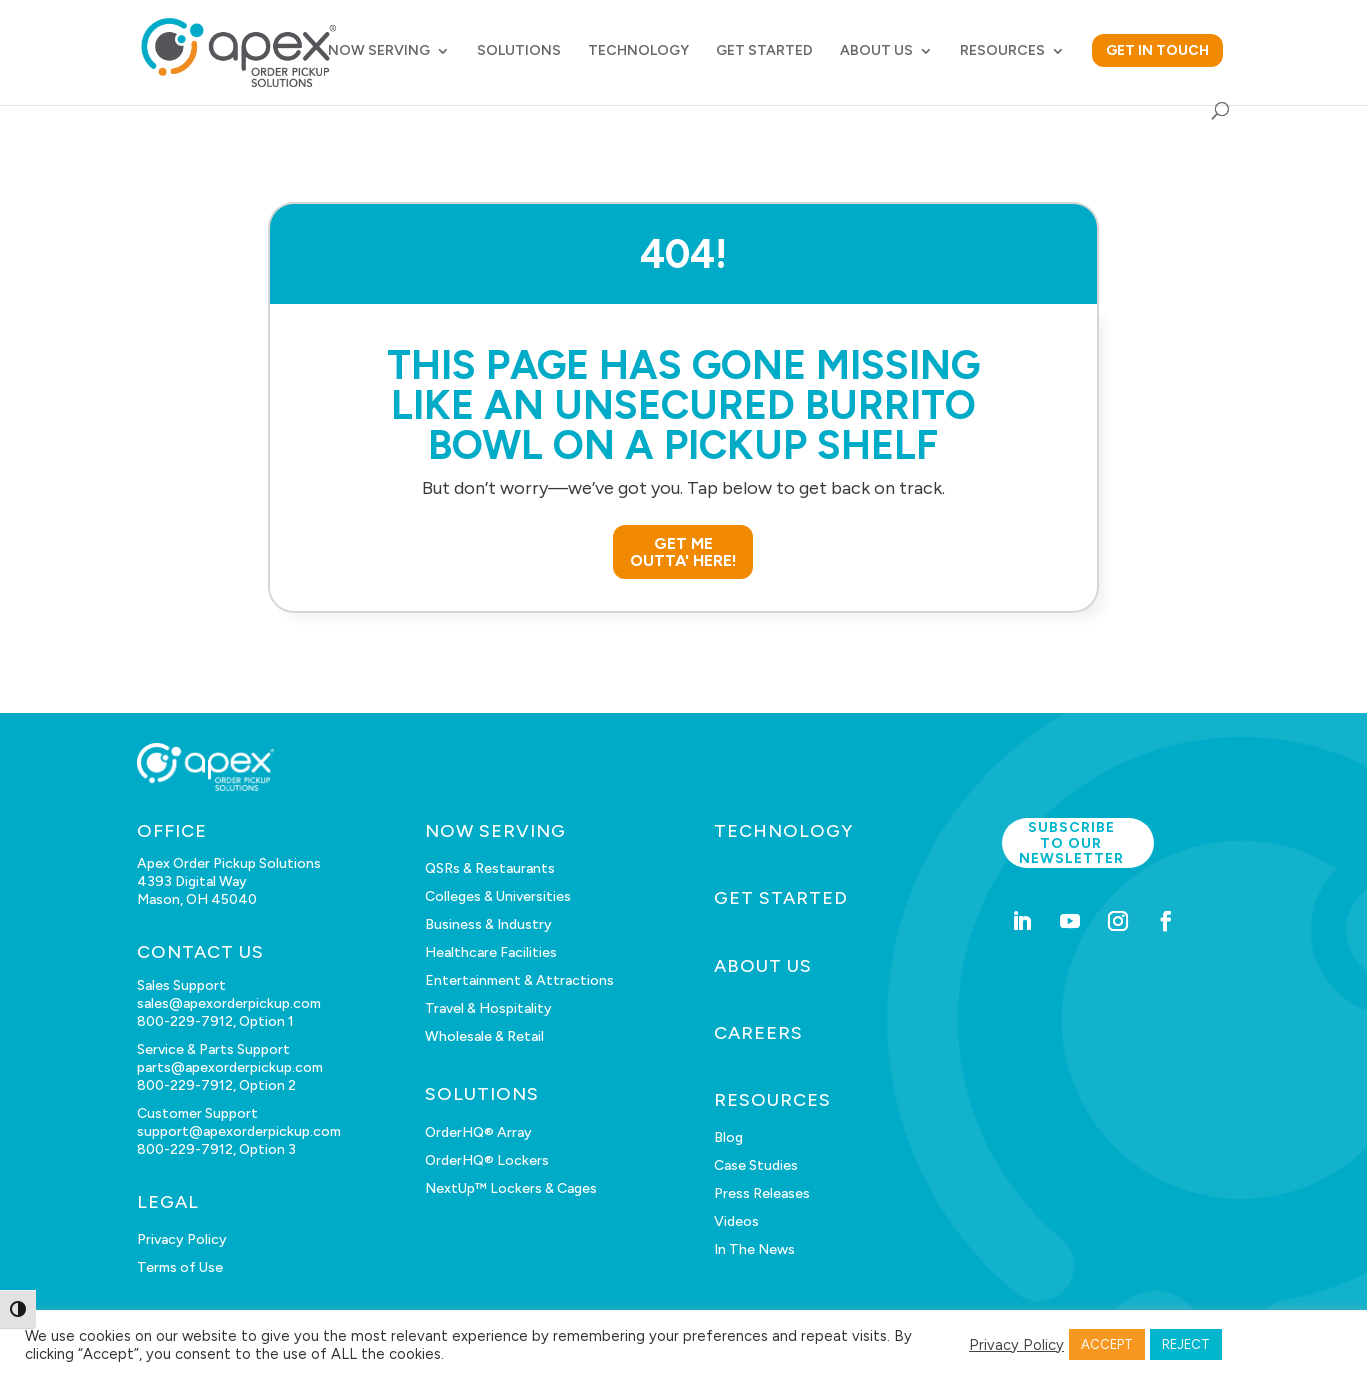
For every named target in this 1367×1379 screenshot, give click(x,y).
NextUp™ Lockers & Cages (511, 1188)
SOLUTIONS (519, 51)
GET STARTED (764, 51)
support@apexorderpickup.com (239, 1131)
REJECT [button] (1186, 1344)
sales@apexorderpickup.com (229, 1003)
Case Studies (756, 1165)
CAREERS (758, 1033)
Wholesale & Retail (484, 1036)
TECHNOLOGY (638, 51)
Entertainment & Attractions (519, 980)
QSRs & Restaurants (490, 868)
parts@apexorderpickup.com (230, 1067)
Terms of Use (180, 1267)
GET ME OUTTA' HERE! (684, 552)
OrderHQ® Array (478, 1132)
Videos (736, 1221)
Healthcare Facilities (491, 952)
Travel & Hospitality (488, 1008)
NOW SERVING (379, 51)
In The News (754, 1249)
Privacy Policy (182, 1239)
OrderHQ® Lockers (487, 1160)
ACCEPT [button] (1107, 1344)
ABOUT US (876, 51)
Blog (728, 1137)
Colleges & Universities (498, 896)
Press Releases (762, 1193)
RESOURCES (1002, 51)
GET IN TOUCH (1157, 50)
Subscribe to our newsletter (1071, 843)
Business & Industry (488, 924)
